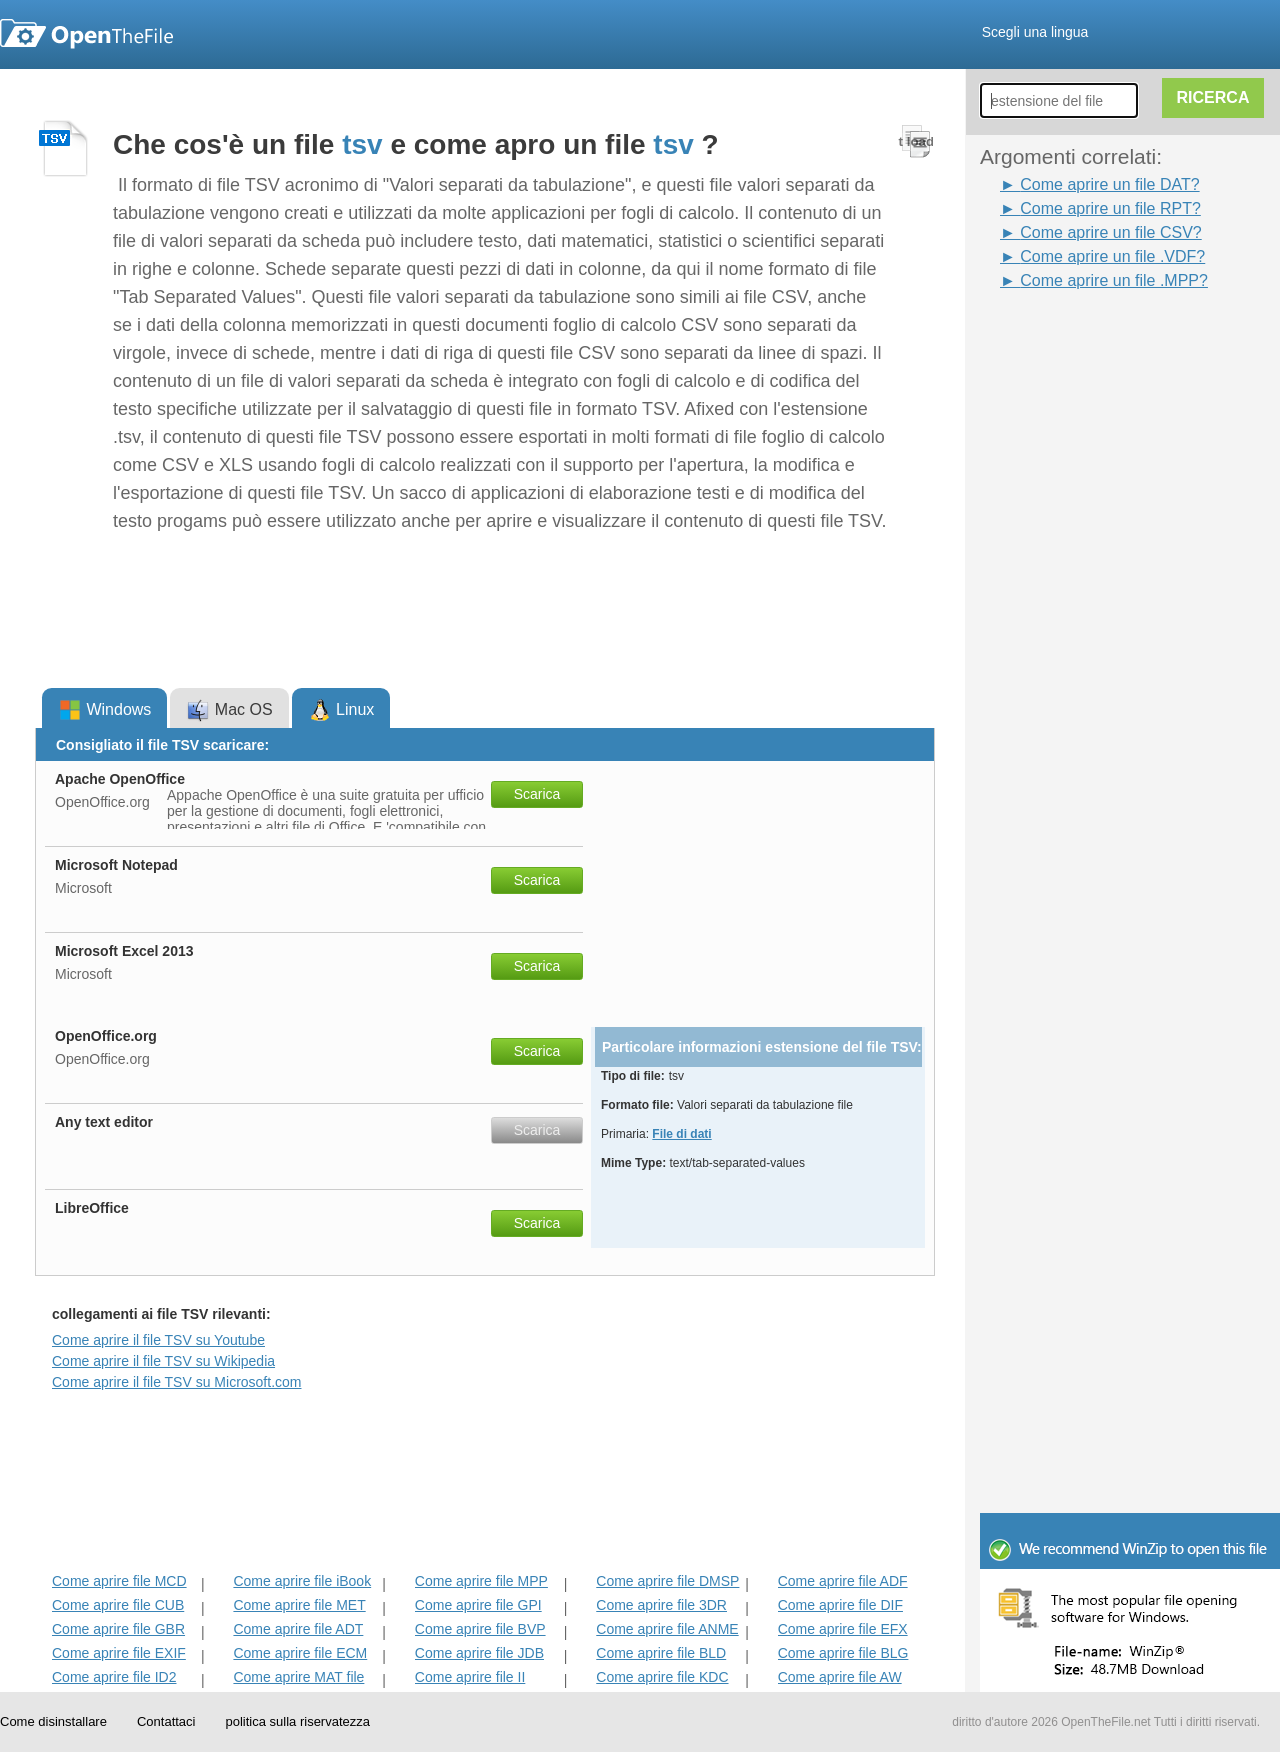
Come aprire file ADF (843, 1581)
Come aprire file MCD (119, 1581)
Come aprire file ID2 (114, 1677)
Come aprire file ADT (298, 1629)
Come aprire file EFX (843, 1629)
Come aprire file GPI (478, 1605)
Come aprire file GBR (118, 1629)
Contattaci (166, 1721)
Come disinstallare (53, 1721)
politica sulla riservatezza (297, 1721)
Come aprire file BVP (480, 1629)
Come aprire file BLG (843, 1653)
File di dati (681, 1134)
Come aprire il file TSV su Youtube (158, 1340)
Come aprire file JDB (479, 1653)
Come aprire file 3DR (661, 1605)
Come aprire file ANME (667, 1629)
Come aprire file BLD (661, 1653)
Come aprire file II (470, 1677)
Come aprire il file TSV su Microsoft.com (176, 1382)
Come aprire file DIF (840, 1605)
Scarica (537, 794)
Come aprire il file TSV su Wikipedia (163, 1361)
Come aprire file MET (299, 1605)
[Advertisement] (1060, 593)
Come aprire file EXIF (119, 1653)
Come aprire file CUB (118, 1605)
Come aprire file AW (840, 1677)
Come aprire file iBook (302, 1581)
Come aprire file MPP (481, 1581)
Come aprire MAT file (298, 1677)
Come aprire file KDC (662, 1677)
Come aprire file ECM (300, 1653)
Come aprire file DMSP (667, 1581)
